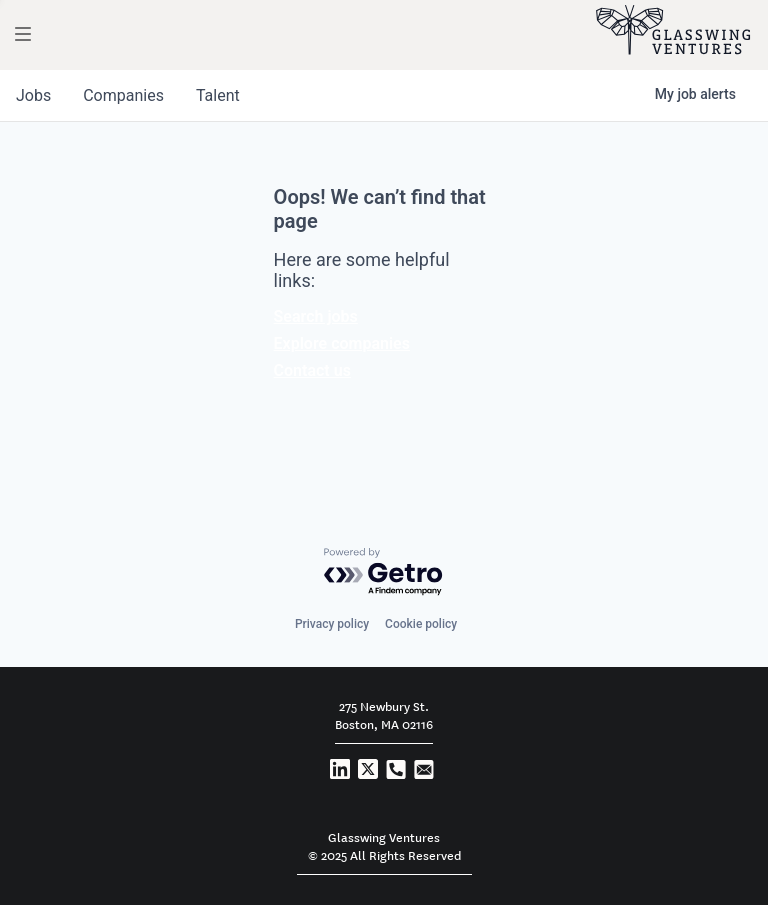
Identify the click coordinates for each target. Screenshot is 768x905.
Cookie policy (421, 624)
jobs (33, 95)
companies (123, 95)
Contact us (312, 370)
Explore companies (342, 343)
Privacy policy (332, 624)
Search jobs (316, 316)
